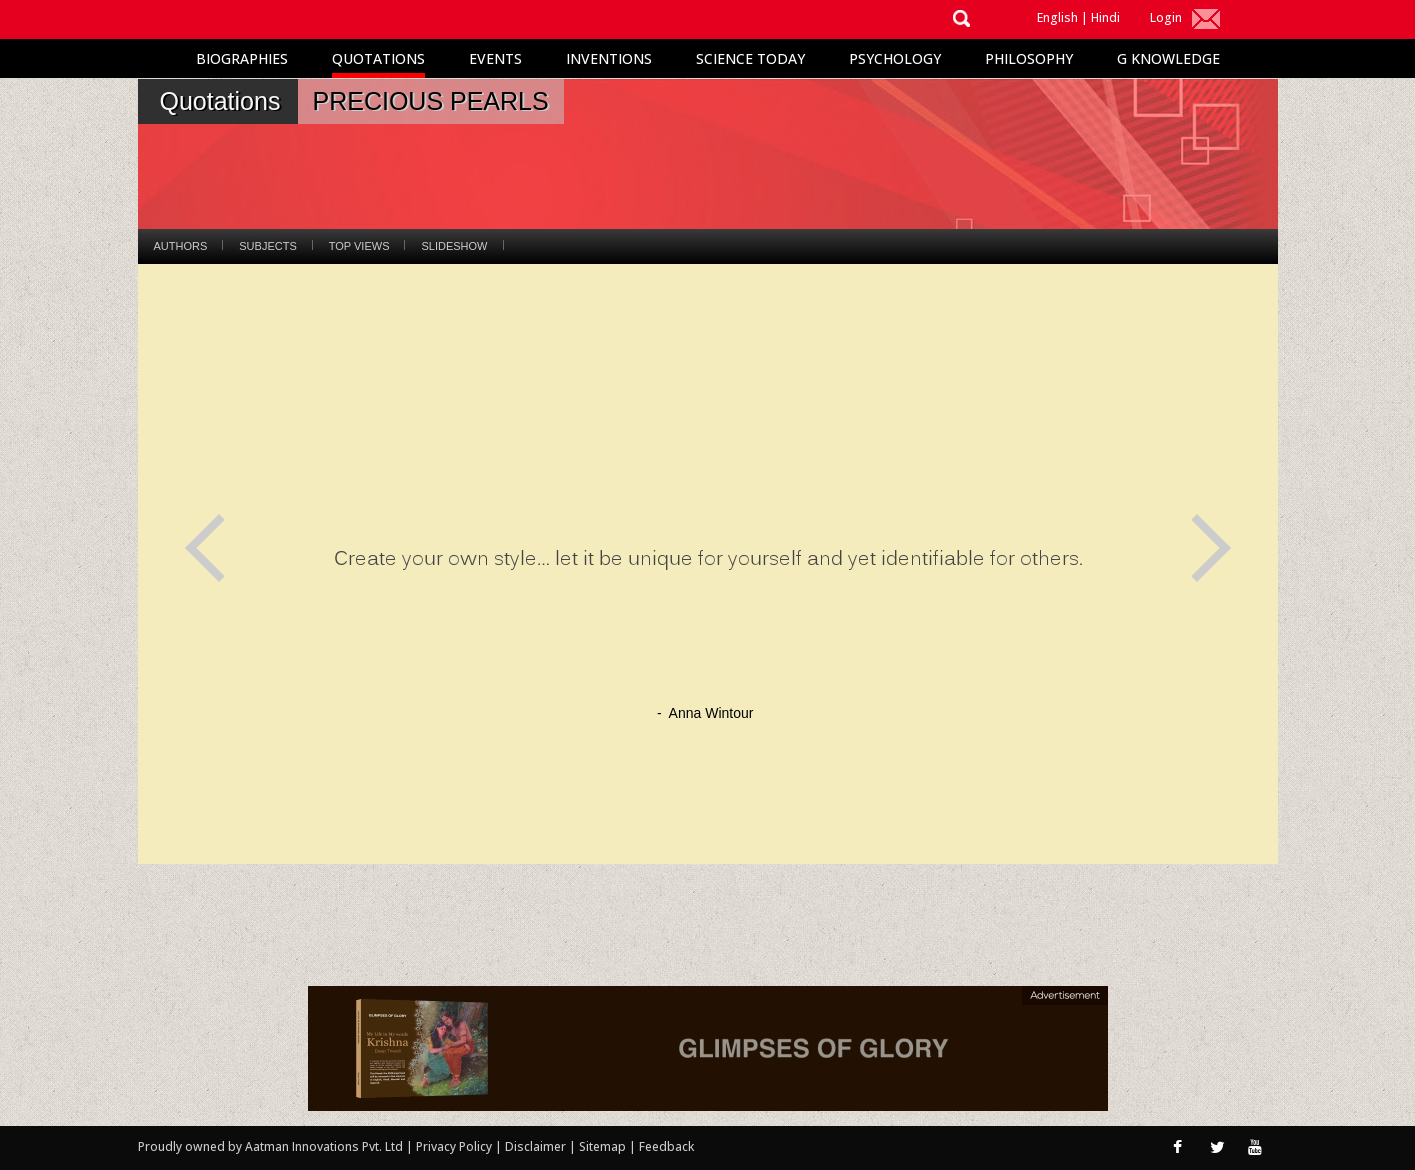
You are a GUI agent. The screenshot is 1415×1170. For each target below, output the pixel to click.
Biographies (242, 58)
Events (495, 58)
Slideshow (454, 246)
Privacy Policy (455, 1146)
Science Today (750, 58)
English (1057, 17)
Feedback (666, 1146)
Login (1166, 17)
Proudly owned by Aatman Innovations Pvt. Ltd (270, 1146)
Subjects (267, 246)
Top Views (359, 246)
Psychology (895, 58)
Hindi (1105, 17)
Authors (181, 246)
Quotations (378, 58)
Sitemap (604, 1146)
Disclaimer (535, 1146)
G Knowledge (1168, 58)
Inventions (609, 58)
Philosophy (1029, 58)
